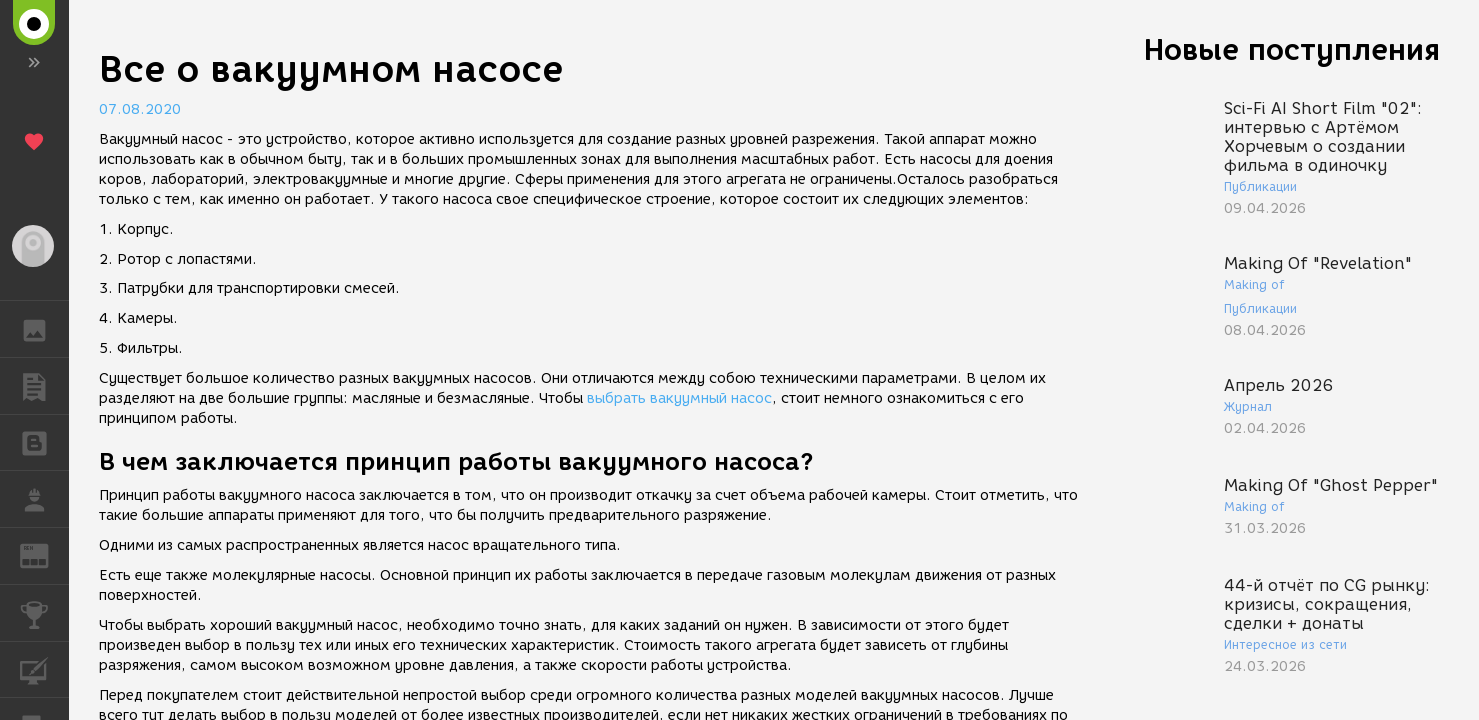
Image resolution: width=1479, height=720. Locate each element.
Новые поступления (1292, 49)
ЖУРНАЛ (44, 554)
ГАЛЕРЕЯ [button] (44, 329)
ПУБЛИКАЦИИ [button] (44, 386)
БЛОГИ (44, 441)
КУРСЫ (44, 668)
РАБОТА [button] (44, 499)
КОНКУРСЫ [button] (44, 613)
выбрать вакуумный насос (679, 398)
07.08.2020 (140, 109)
